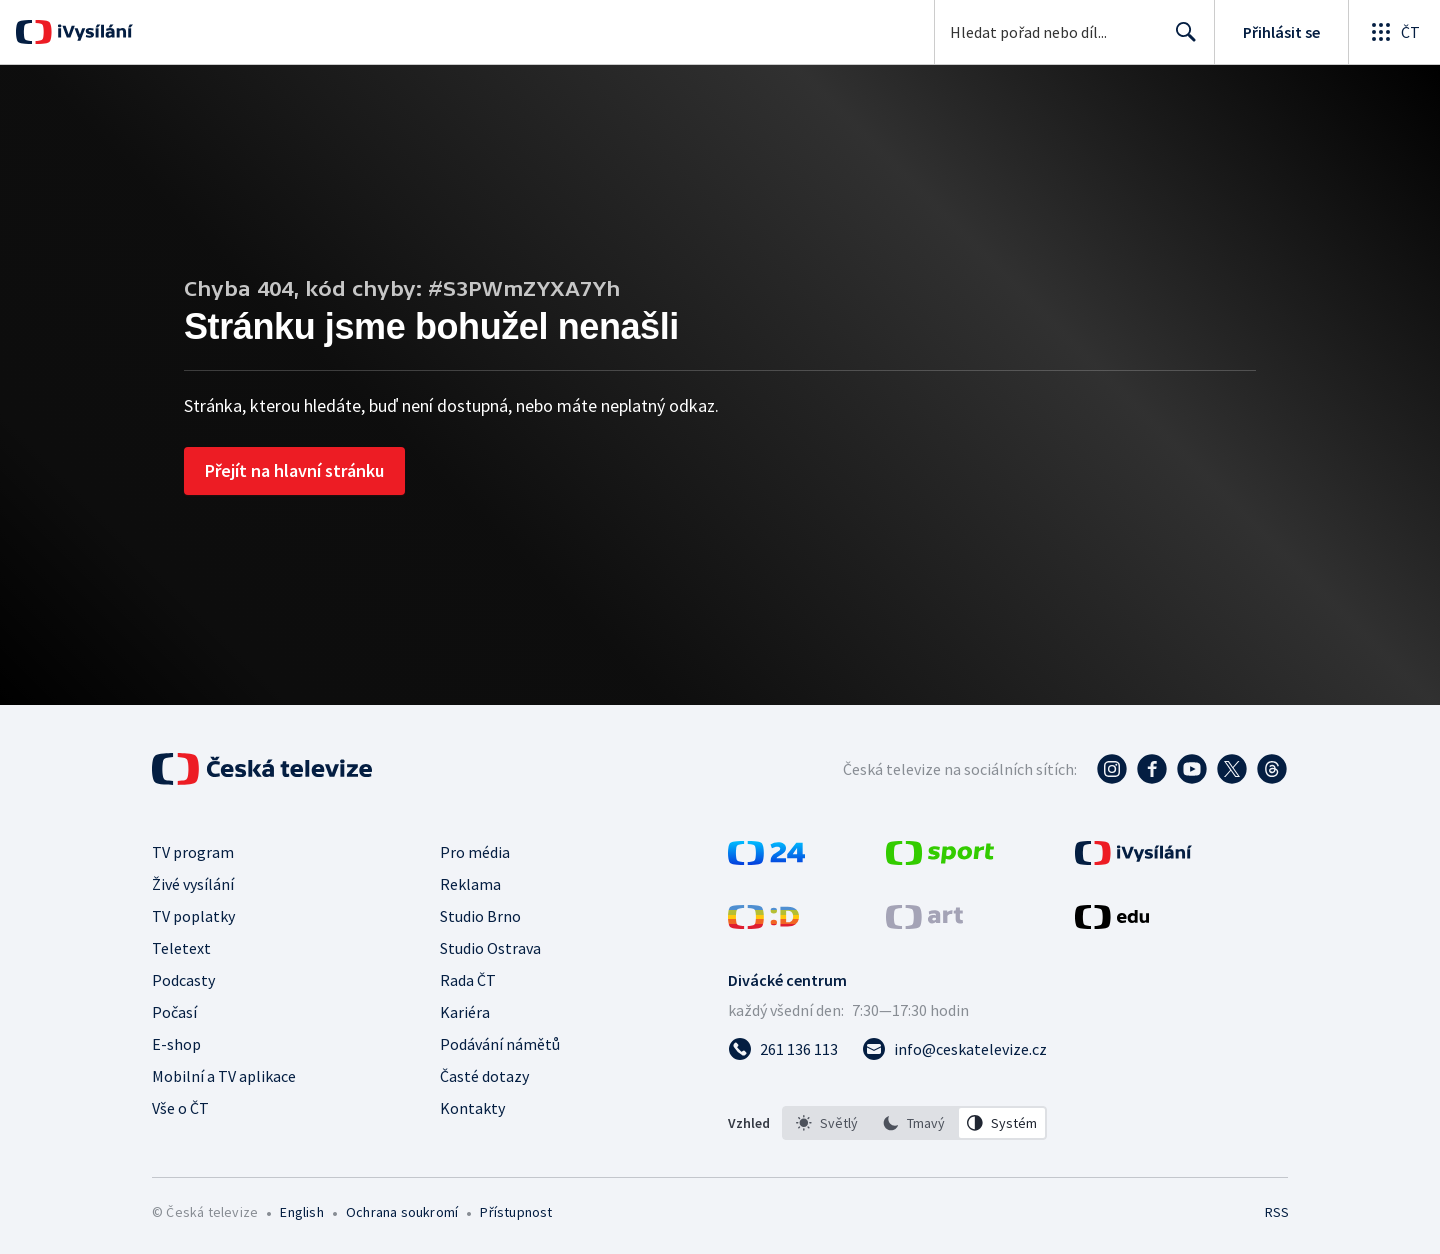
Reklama (470, 884)
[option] (827, 1123)
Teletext (181, 948)
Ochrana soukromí (402, 1212)
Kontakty (472, 1108)
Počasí (174, 1012)
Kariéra (465, 1012)
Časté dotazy (484, 1076)
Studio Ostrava (490, 948)
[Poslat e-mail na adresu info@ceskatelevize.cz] (954, 1049)
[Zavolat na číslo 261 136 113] (783, 1049)
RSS (1277, 1212)
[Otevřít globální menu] (1394, 32)
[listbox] (914, 1123)
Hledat (1180, 40)
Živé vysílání (193, 884)
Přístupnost (516, 1212)
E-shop (176, 1044)
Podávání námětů (500, 1044)
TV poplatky (193, 916)
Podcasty (183, 980)
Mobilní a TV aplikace (224, 1076)
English (301, 1212)
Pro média (475, 852)
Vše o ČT (180, 1108)
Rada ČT (468, 980)
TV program (193, 852)
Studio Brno (480, 916)
